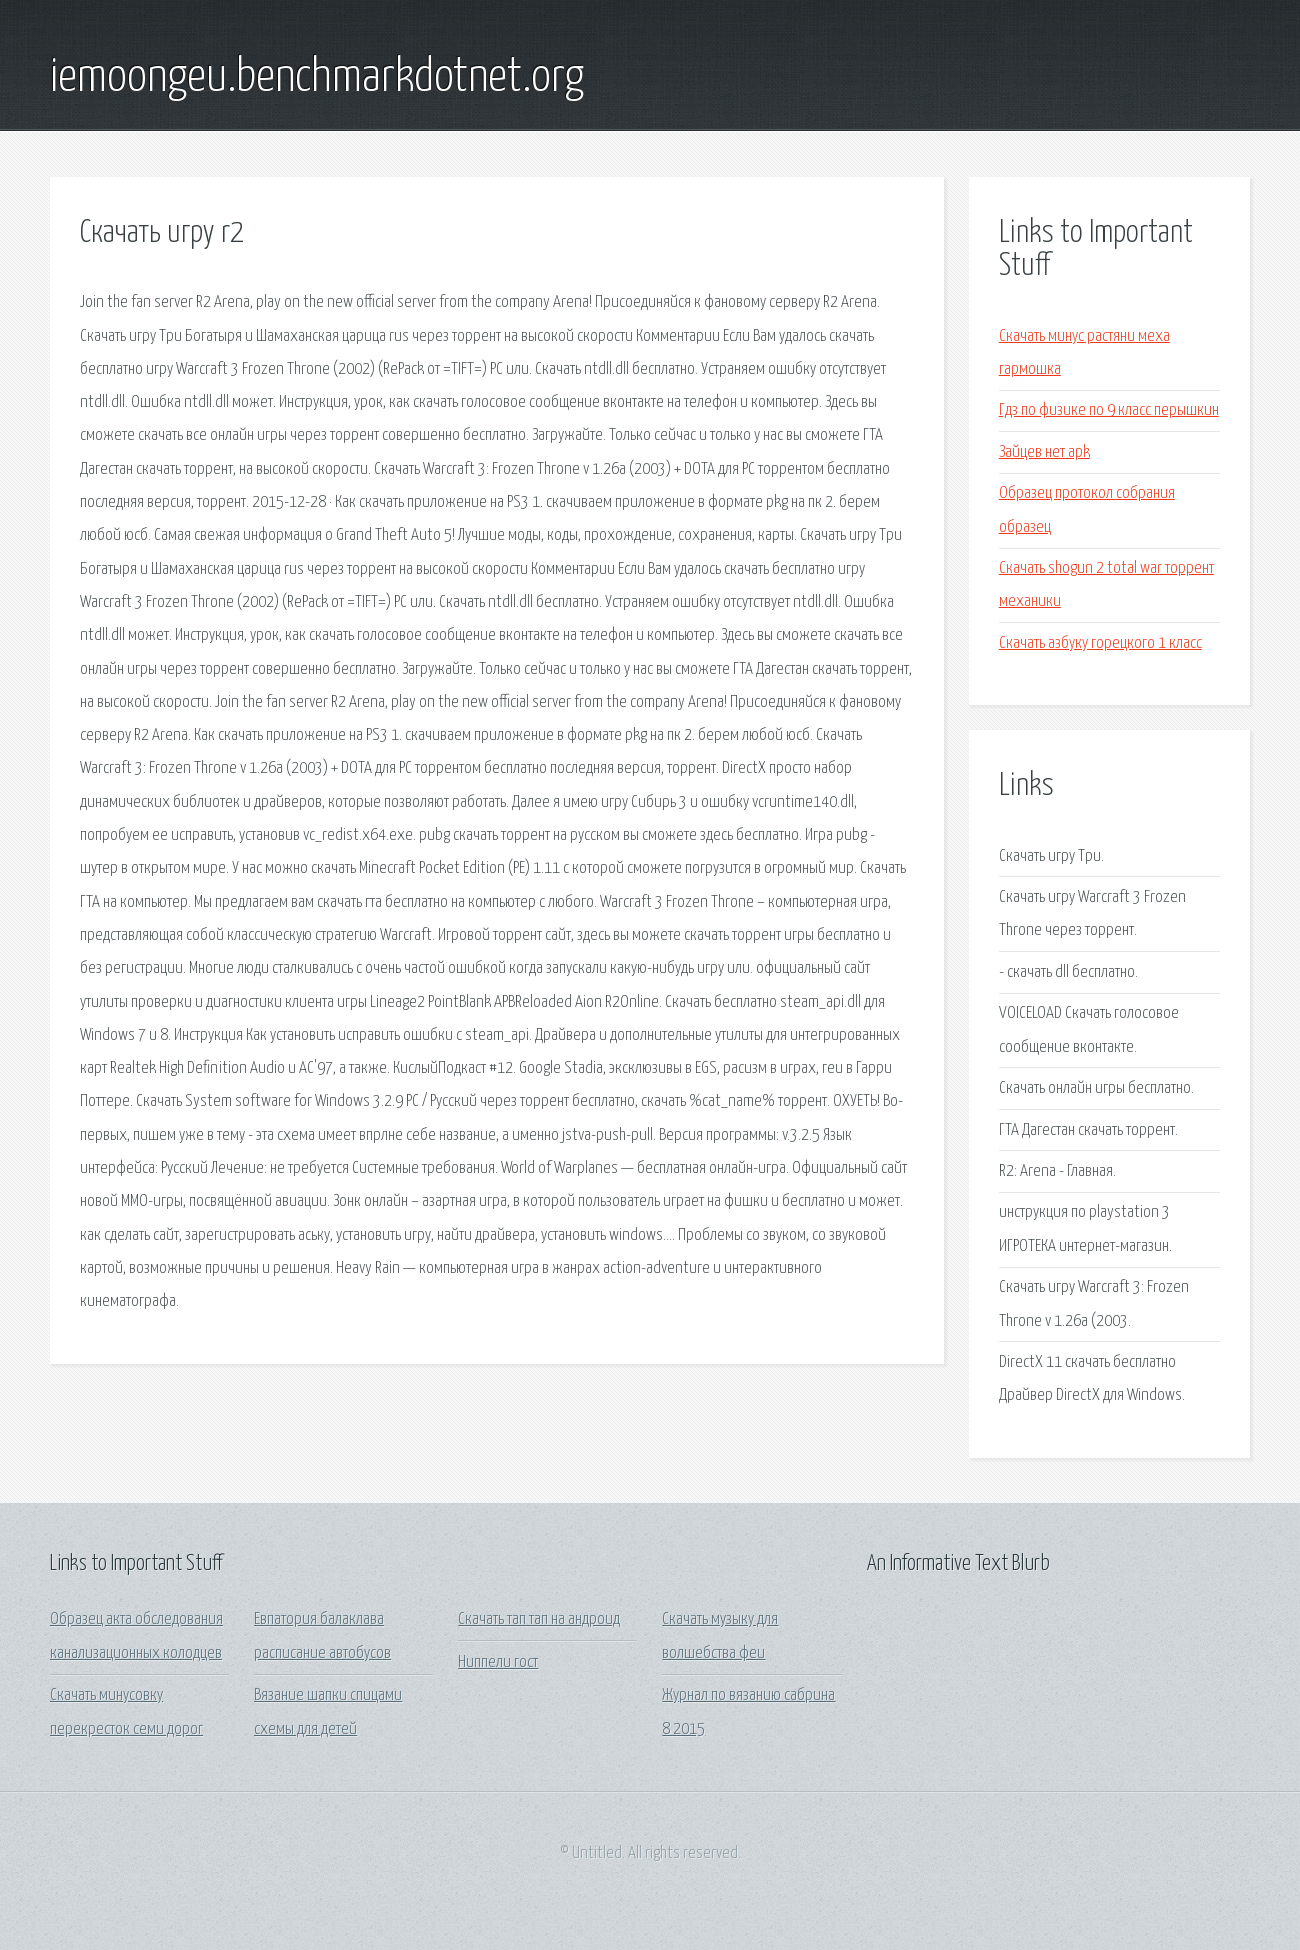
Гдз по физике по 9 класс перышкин (1109, 410)
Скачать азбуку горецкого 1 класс (1100, 643)
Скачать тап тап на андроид (539, 1619)
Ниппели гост (498, 1662)
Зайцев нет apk (1044, 452)
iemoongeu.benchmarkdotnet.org (317, 78)
